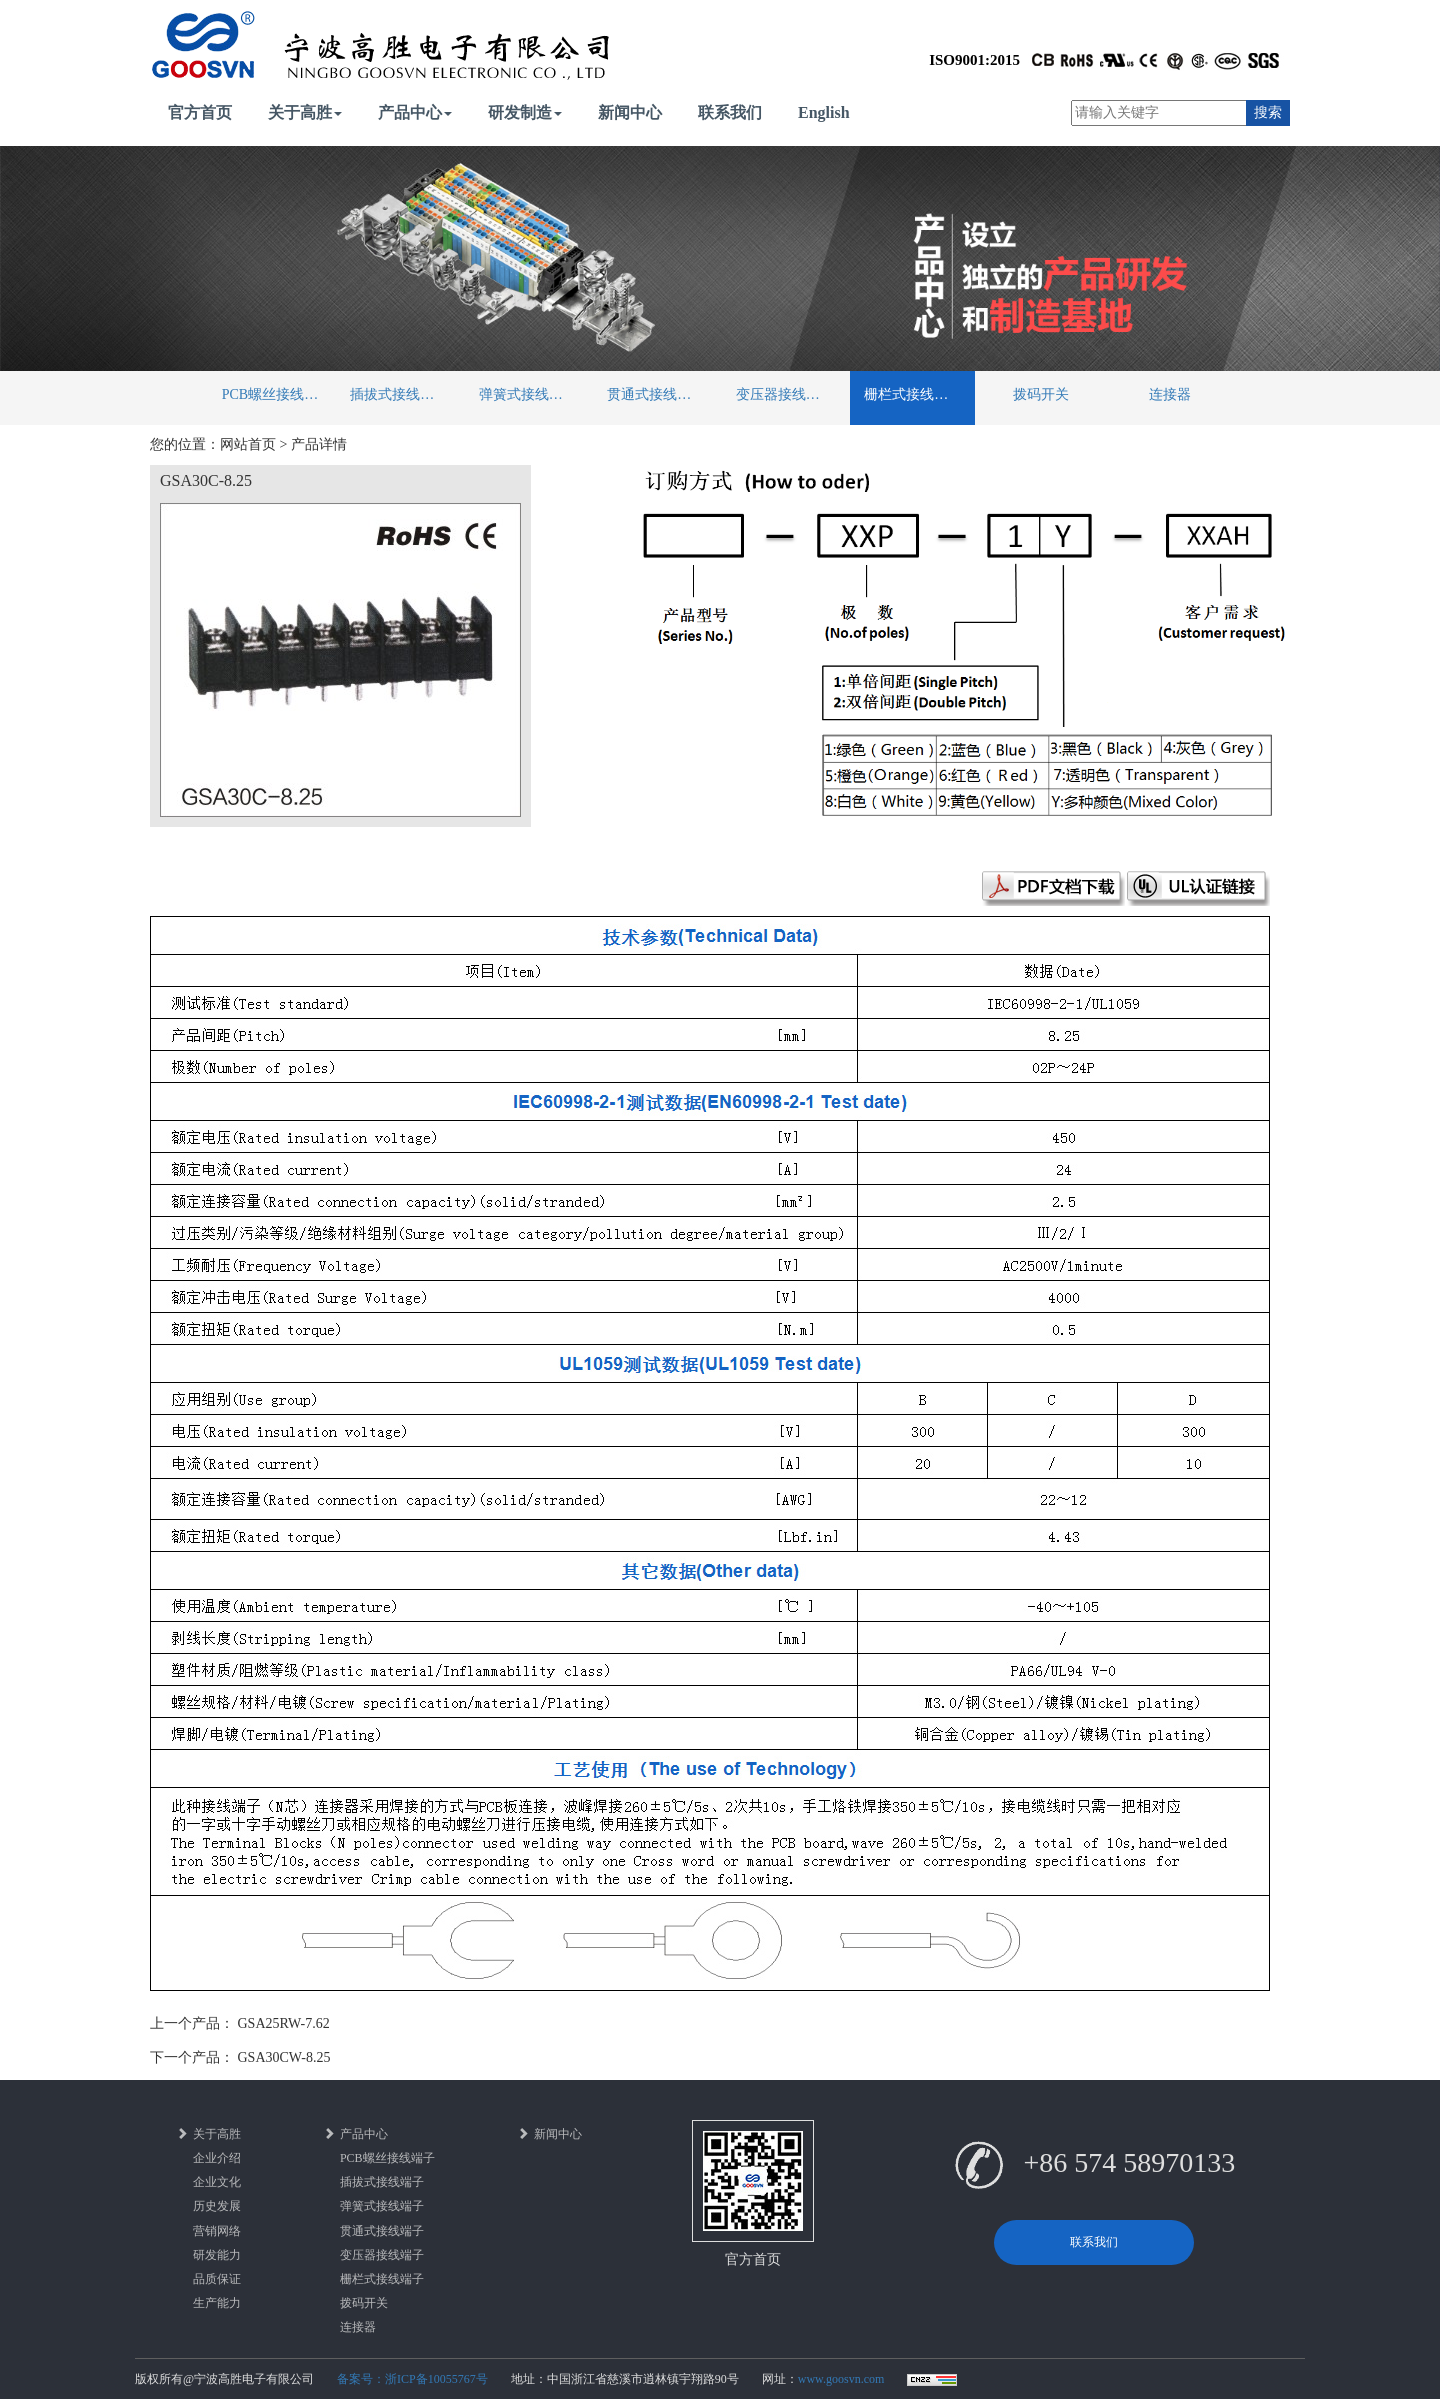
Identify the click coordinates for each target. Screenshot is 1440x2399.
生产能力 (217, 2303)
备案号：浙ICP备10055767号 (412, 2379)
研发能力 (217, 2255)
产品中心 (415, 112)
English (824, 112)
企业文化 (217, 2182)
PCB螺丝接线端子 (277, 394)
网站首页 (248, 444)
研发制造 (525, 112)
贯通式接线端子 (656, 394)
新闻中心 (630, 112)
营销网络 (217, 2231)
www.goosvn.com (841, 2379)
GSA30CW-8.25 (284, 2057)
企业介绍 (217, 2158)
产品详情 (319, 444)
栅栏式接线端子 (913, 394)
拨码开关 (1041, 394)
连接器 (1170, 394)
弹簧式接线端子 (528, 394)
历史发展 (217, 2206)
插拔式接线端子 (399, 394)
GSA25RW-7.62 (284, 2023)
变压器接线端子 (785, 394)
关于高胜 (305, 112)
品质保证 (217, 2279)
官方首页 (200, 112)
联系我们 (730, 112)
